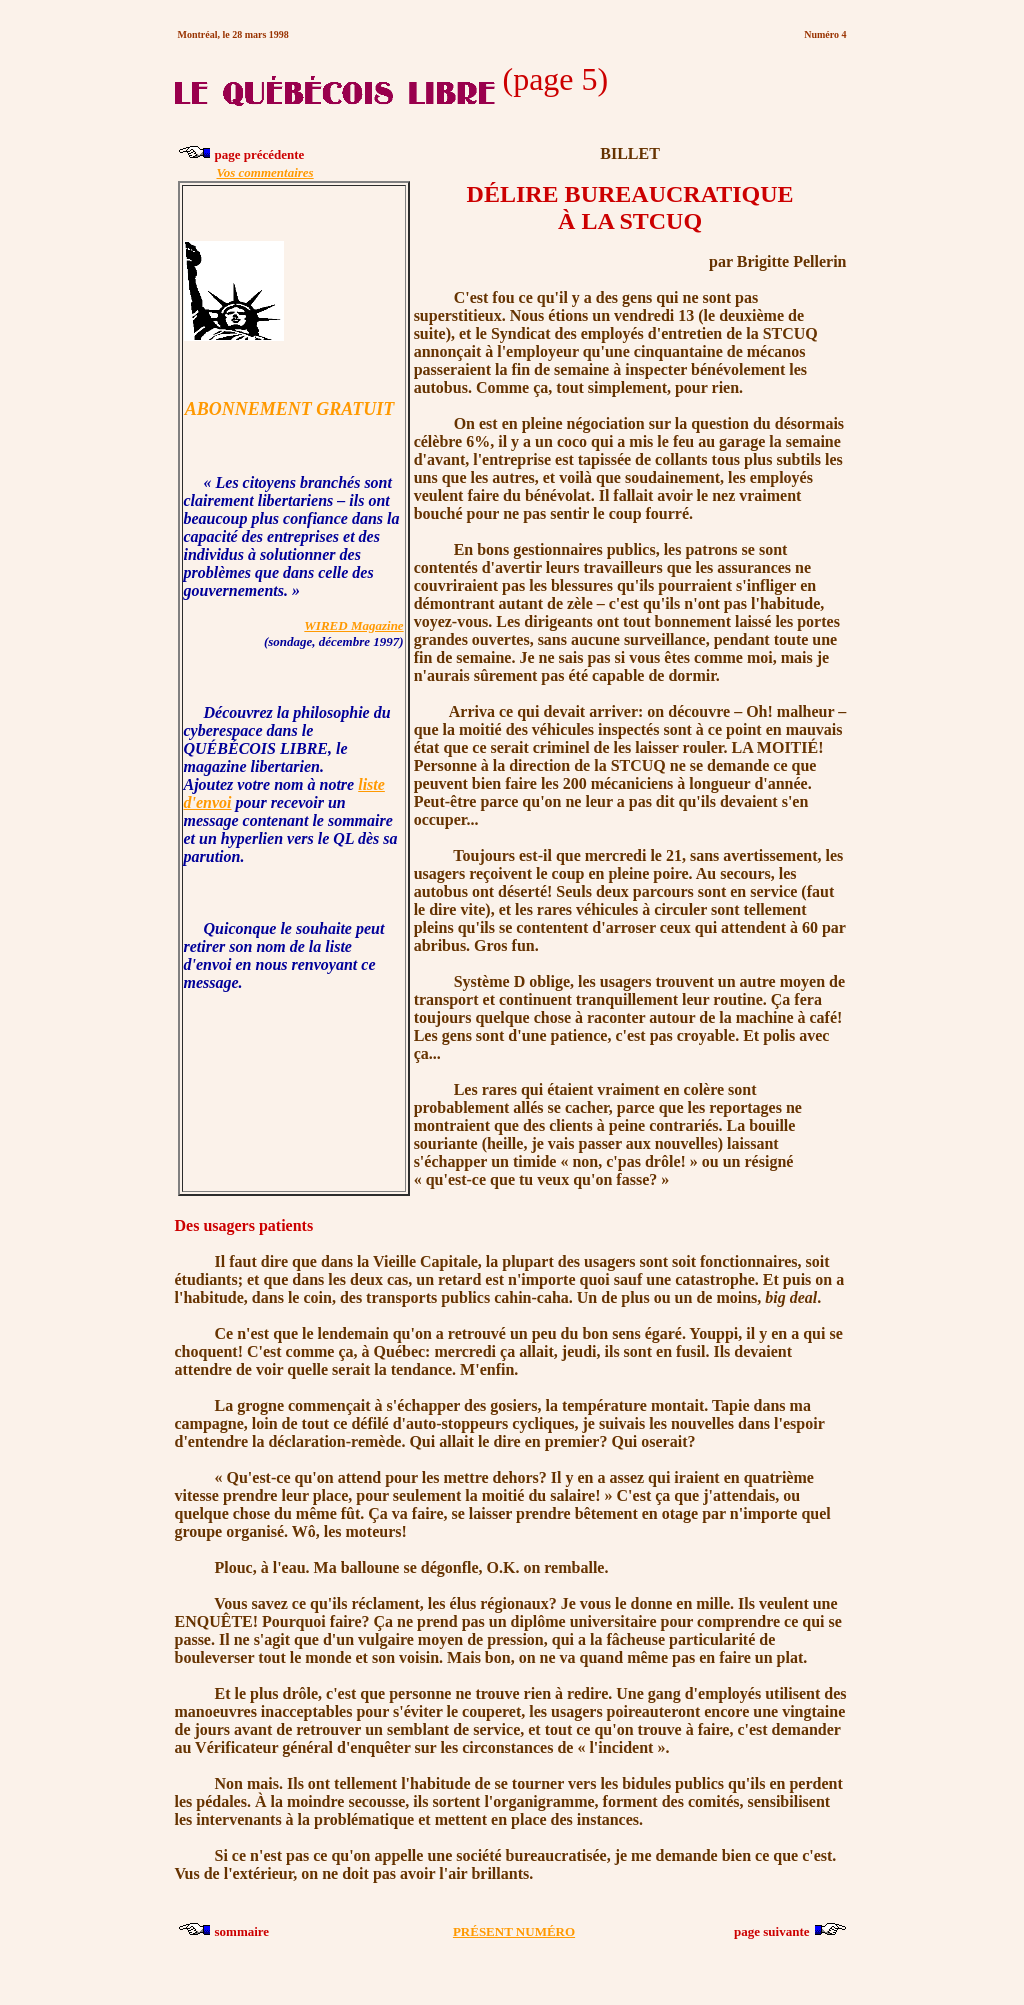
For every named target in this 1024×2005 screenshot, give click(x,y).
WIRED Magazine (353, 625)
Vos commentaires (265, 172)
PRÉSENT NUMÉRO (514, 1931)
